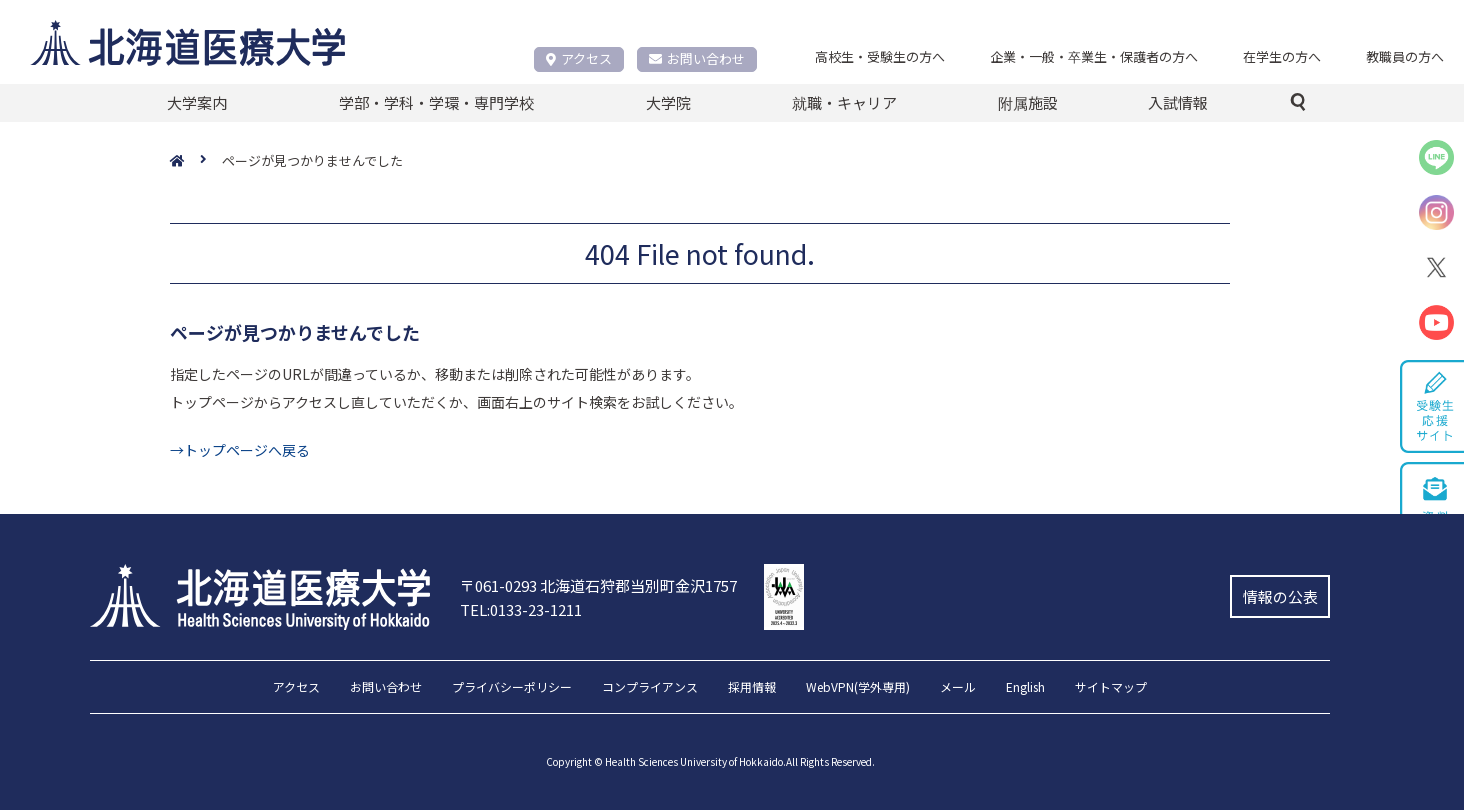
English (1025, 688)
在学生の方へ (1282, 56)
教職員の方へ (1405, 56)
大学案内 (197, 102)
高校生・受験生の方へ (880, 56)
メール (958, 688)
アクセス (579, 58)
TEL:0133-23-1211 (521, 609)
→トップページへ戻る (240, 450)
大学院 (668, 102)
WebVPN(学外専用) (858, 688)
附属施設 (1028, 102)
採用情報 (752, 688)
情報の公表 (1280, 596)
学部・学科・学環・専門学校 (436, 102)
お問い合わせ (697, 58)
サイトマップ (1111, 688)
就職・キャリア (844, 102)
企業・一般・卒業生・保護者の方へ (1094, 56)
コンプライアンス (650, 688)
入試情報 (1178, 102)
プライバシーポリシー (512, 688)
